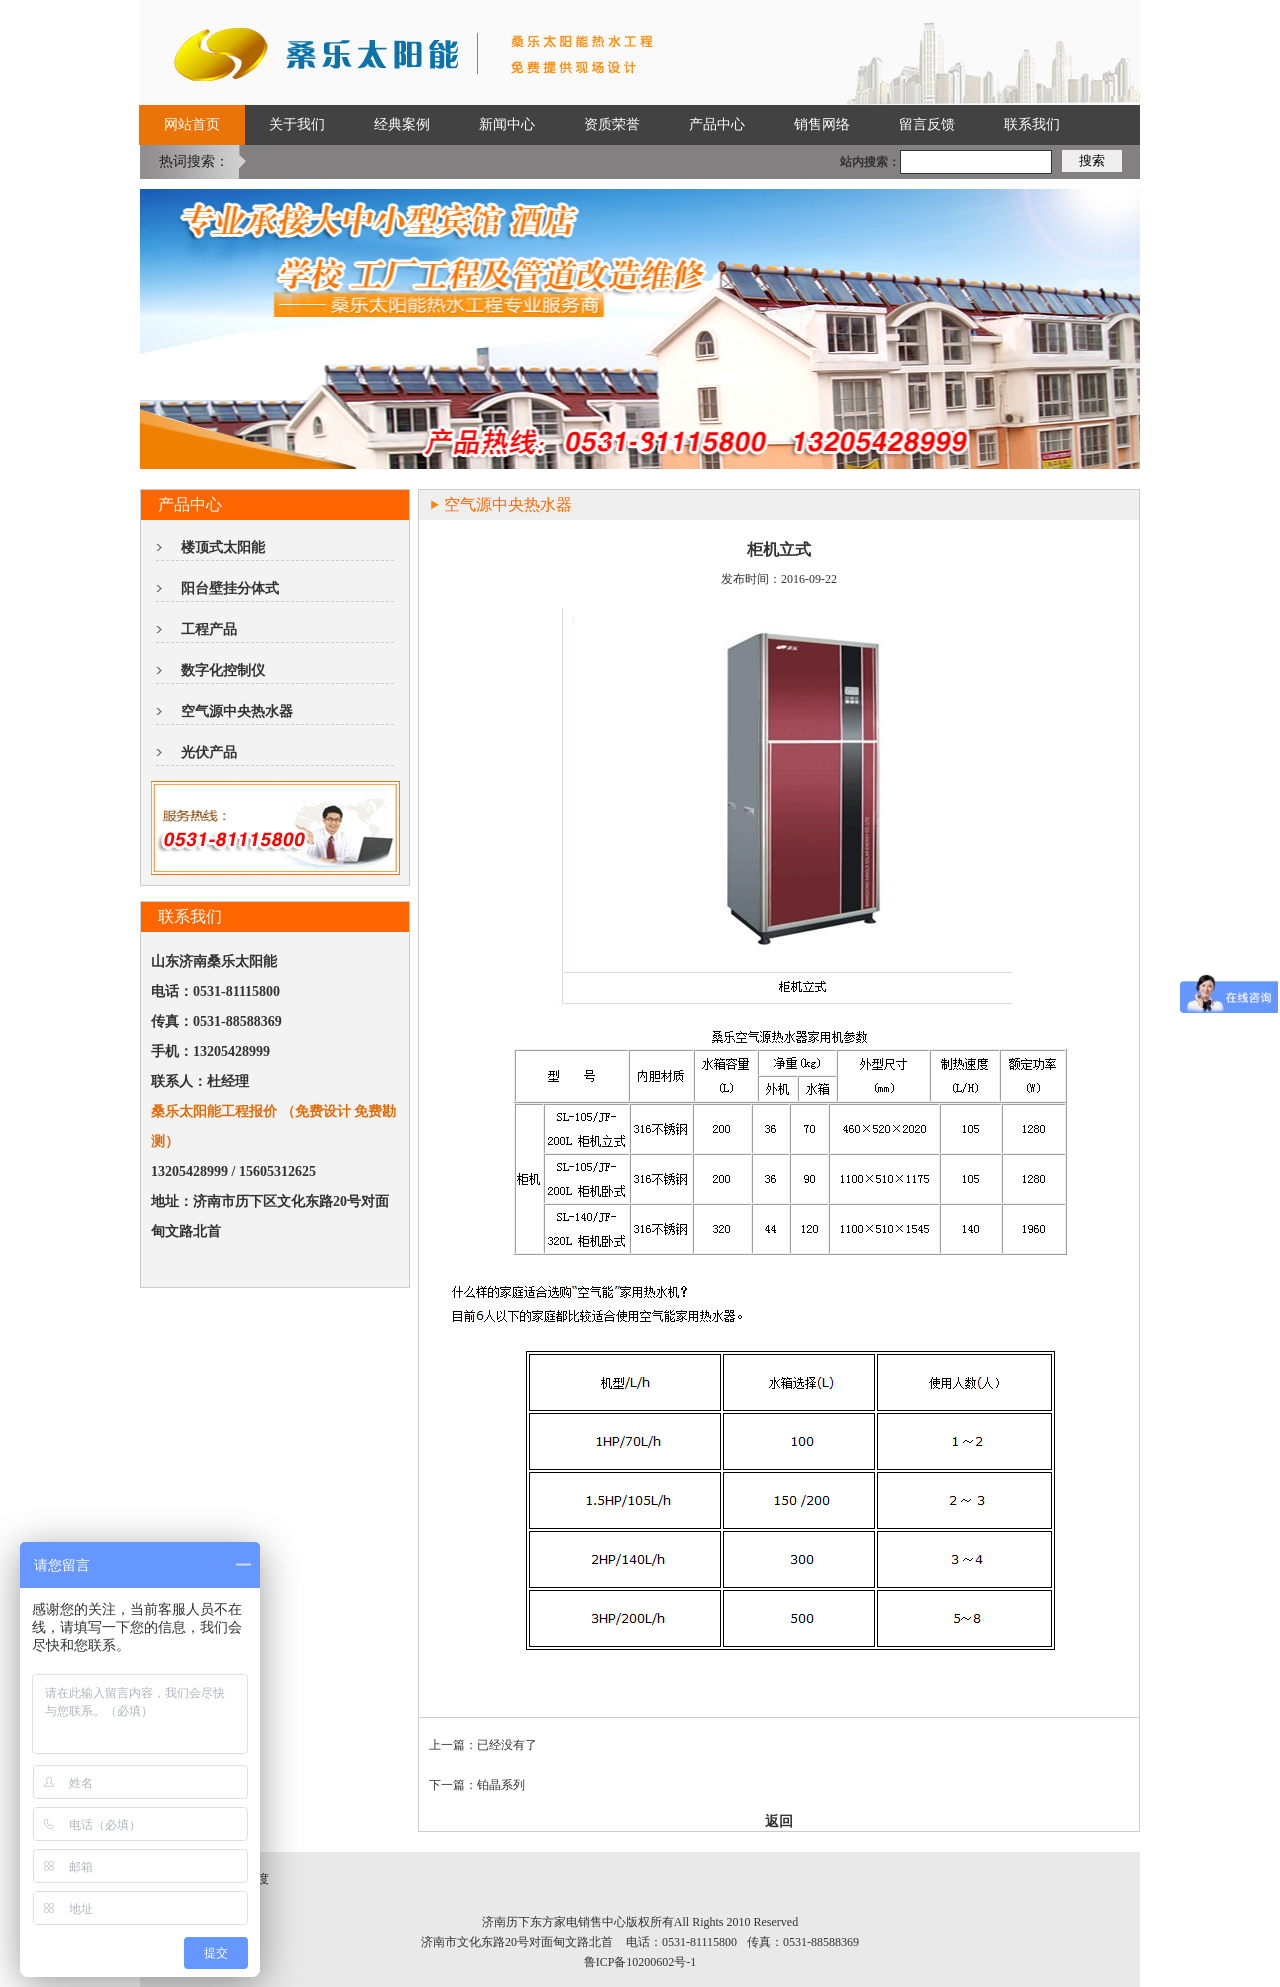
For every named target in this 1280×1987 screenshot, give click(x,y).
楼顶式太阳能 (223, 547)
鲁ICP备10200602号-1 (640, 1962)
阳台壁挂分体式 (230, 588)
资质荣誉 (612, 124)
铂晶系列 (501, 1785)
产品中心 (717, 124)
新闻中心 (507, 124)
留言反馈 (927, 124)
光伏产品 (209, 752)
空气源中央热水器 (237, 711)
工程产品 (209, 629)
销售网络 (822, 124)
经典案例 (402, 124)
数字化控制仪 (223, 670)
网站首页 (192, 124)
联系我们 (1032, 124)
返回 (779, 1821)
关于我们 (297, 124)
